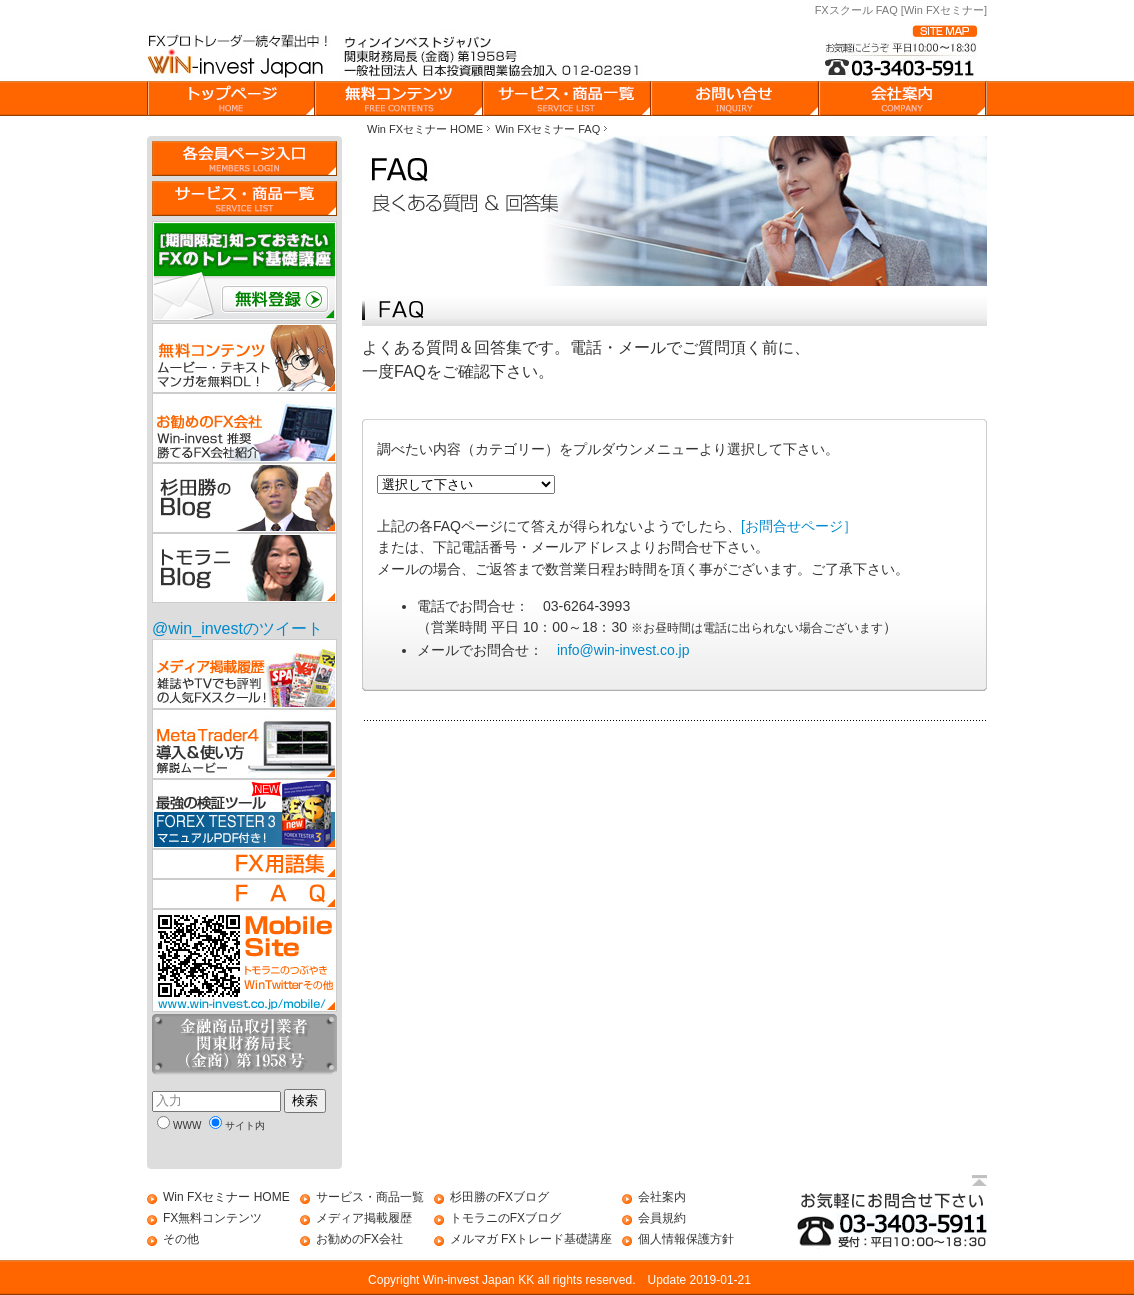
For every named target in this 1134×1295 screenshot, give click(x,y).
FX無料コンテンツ (212, 1218)
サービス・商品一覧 (370, 1197)
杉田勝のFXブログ (499, 1197)
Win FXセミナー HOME (425, 129)
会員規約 (662, 1218)
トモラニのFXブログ (505, 1218)
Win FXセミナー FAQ (547, 129)
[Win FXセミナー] (944, 10)
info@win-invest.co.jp (623, 650)
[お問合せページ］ (799, 526)
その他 (181, 1239)
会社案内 (662, 1197)
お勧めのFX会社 (359, 1239)
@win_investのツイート (237, 628)
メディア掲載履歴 (364, 1218)
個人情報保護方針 (686, 1239)
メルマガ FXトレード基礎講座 (531, 1239)
